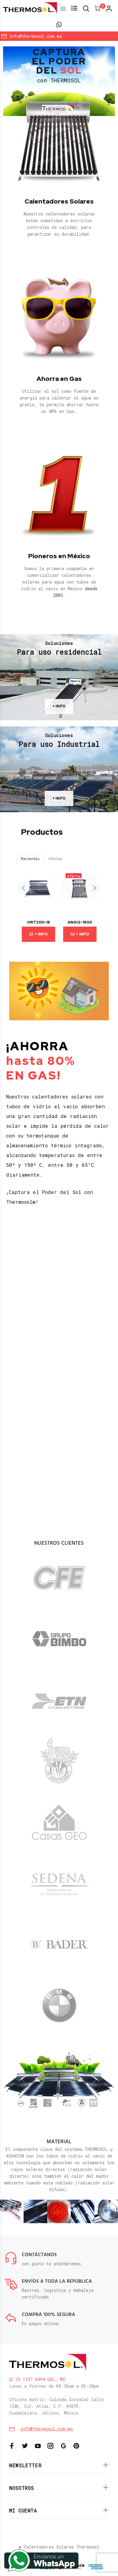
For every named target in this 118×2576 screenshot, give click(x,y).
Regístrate (100, 43)
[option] (38, 904)
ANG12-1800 (80, 922)
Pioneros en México (59, 556)
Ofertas (55, 859)
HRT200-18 (38, 922)
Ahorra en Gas (59, 378)
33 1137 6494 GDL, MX (37, 2379)
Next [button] (94, 888)
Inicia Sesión (57, 43)
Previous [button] (23, 888)
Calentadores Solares (59, 201)
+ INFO (58, 706)
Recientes (30, 859)
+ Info (38, 934)
